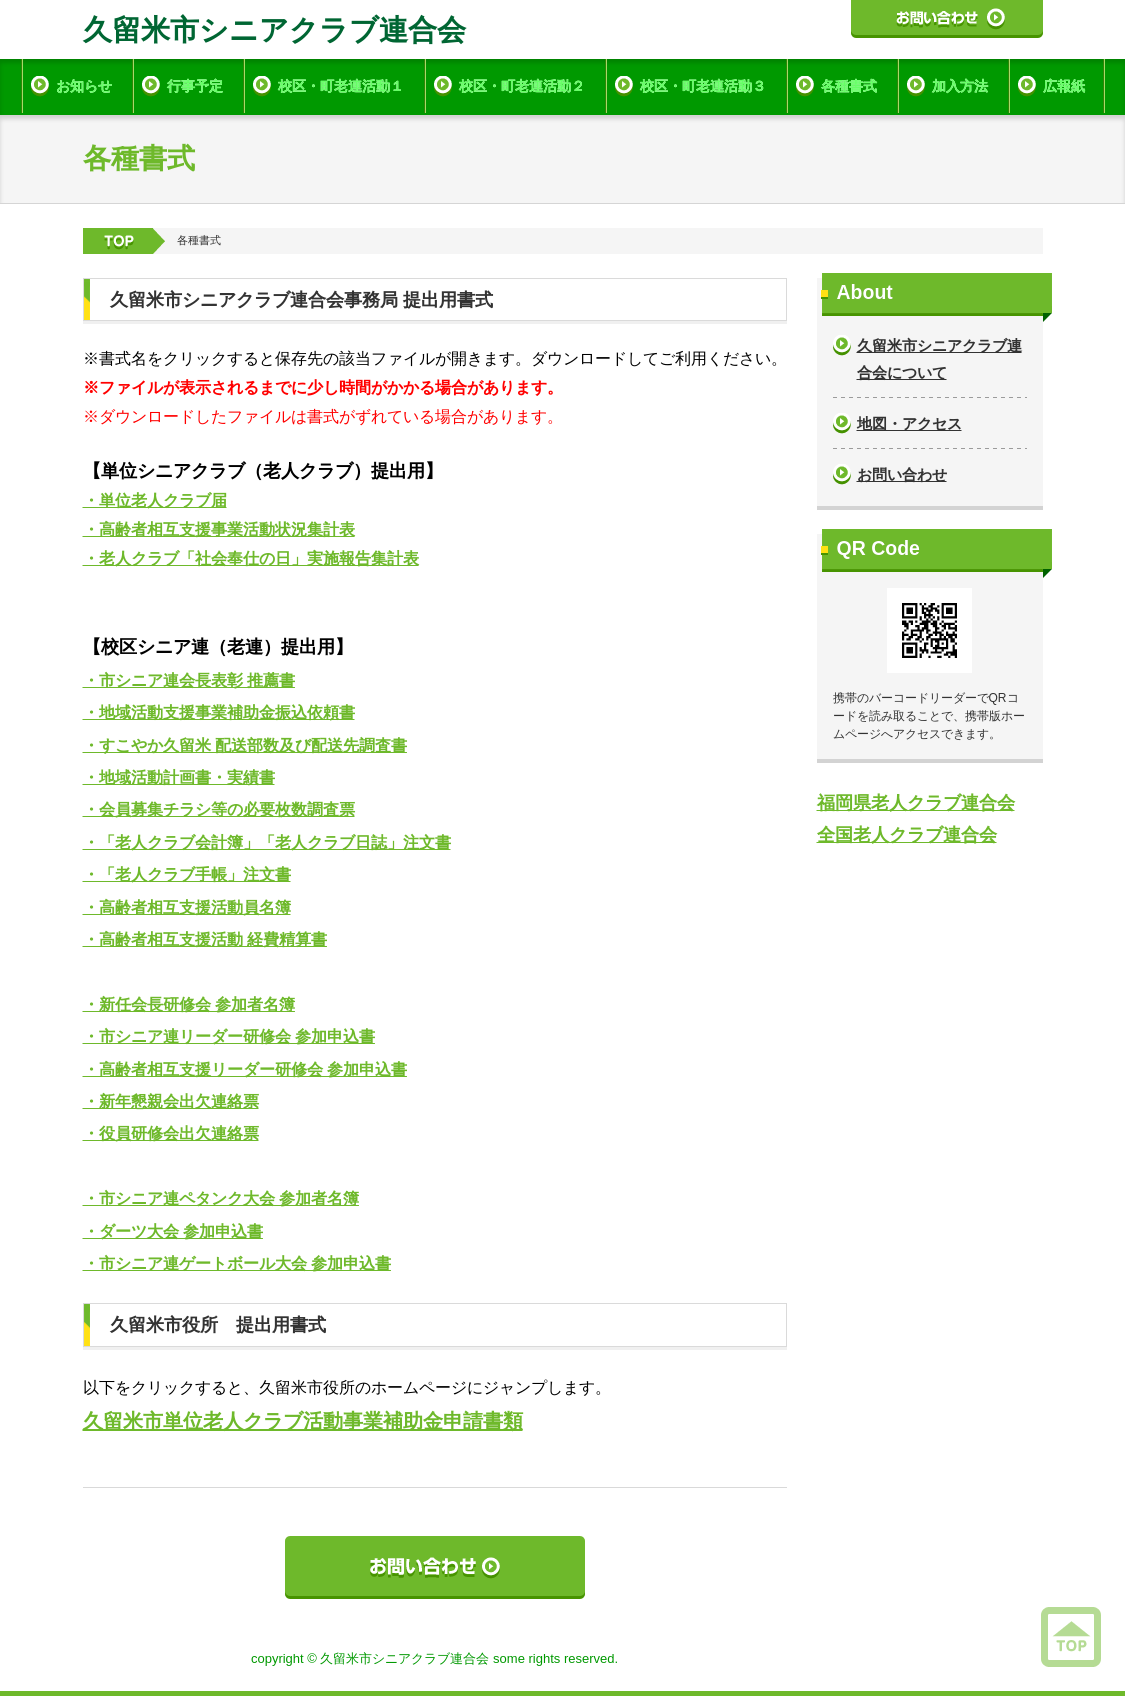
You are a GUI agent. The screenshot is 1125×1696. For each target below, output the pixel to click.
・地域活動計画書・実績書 (179, 777)
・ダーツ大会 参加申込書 (173, 1231)
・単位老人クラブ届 (155, 500)
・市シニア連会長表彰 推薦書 (189, 680)
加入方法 (960, 86)
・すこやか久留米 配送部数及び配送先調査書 (245, 745)
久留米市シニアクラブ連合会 (274, 30)
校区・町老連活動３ (703, 86)
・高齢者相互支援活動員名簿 (187, 907)
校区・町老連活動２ (522, 86)
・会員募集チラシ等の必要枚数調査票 (219, 809)
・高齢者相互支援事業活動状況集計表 (219, 529)
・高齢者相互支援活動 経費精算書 (205, 939)
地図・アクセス (909, 423)
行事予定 (195, 86)
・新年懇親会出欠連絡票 (171, 1101)
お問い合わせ (902, 474)
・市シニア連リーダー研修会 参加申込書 (229, 1036)
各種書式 (849, 86)
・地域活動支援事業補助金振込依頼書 (219, 712)
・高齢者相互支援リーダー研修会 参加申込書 (245, 1069)
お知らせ (84, 86)
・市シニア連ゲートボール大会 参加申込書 (237, 1263)
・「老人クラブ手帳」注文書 (187, 874)
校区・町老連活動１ (341, 86)
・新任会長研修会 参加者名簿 (189, 1004)
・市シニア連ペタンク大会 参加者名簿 (221, 1198)
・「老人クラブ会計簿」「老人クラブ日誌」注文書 (267, 842)
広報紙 (1064, 86)
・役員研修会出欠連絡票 (171, 1133)
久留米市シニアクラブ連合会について (939, 359)
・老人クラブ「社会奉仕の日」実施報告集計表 (251, 558)
